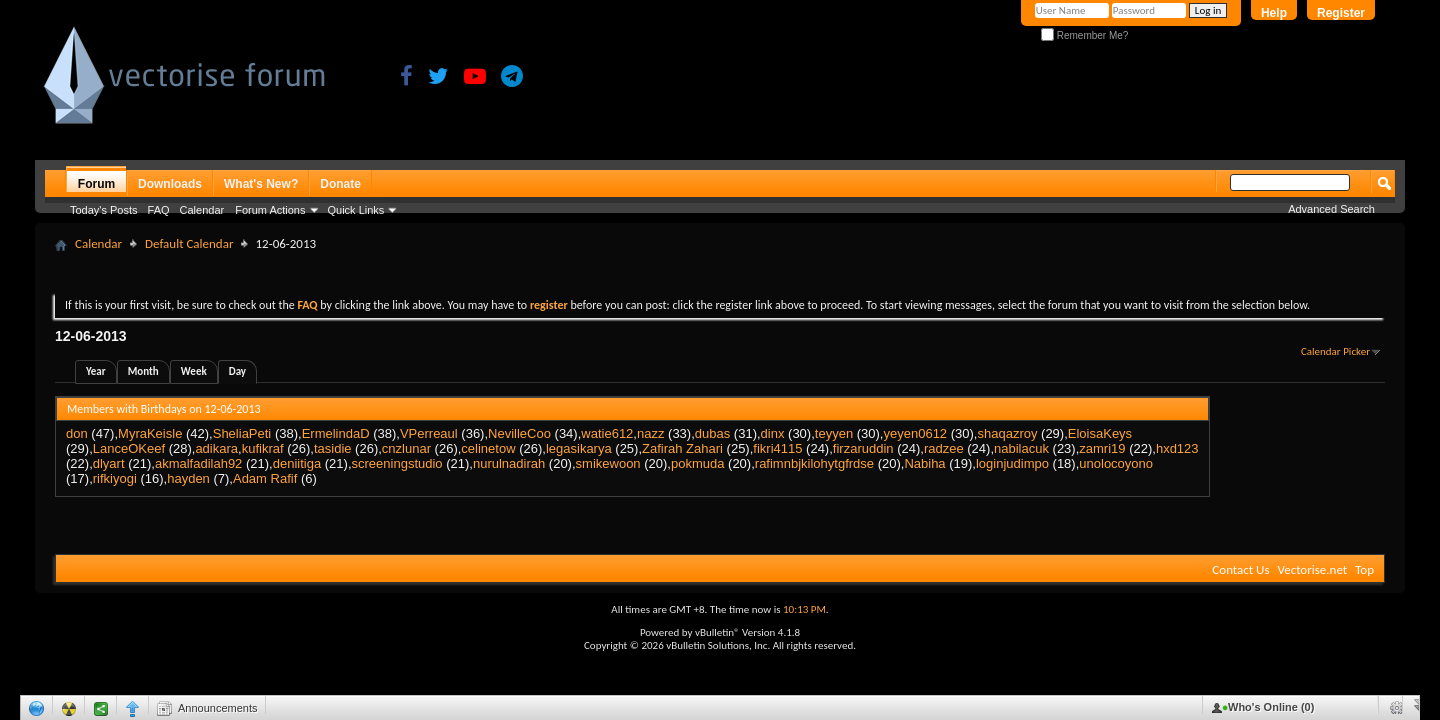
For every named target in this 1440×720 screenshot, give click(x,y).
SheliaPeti (242, 433)
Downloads (170, 184)
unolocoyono (1116, 463)
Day (237, 371)
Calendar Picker (1335, 351)
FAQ (159, 210)
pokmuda (697, 463)
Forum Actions (270, 210)
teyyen (834, 433)
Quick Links (356, 210)
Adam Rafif (265, 478)
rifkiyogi (115, 478)
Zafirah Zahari (682, 448)
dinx (773, 433)
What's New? (261, 184)
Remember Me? (1084, 35)
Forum (96, 184)
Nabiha (924, 463)
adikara (216, 448)
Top (1364, 569)
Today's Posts (104, 210)
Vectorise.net (1312, 569)
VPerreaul (429, 433)
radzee (944, 448)
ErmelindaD (336, 433)
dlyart (109, 463)
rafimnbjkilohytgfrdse (814, 463)
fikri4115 (777, 448)
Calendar (202, 210)
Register (1341, 13)
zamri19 (1102, 448)
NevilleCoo (519, 433)
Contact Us (1240, 569)
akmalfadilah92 (198, 463)
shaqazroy (1007, 433)
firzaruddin (863, 448)
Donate (340, 184)
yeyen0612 (915, 433)
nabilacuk (1021, 448)
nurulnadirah (509, 463)
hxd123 (1177, 448)
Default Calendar (189, 243)
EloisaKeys (1100, 433)
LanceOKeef (129, 448)
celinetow (488, 448)
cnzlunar (406, 448)
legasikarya (579, 448)
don (77, 433)
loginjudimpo (1012, 463)
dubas (712, 433)
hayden (188, 478)
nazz (650, 433)
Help (1274, 13)
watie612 (607, 433)
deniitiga (297, 463)
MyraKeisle (150, 433)
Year (96, 371)
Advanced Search (1331, 209)
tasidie (333, 448)
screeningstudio (397, 463)
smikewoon (608, 463)
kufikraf (263, 448)
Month (143, 371)
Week (194, 371)
